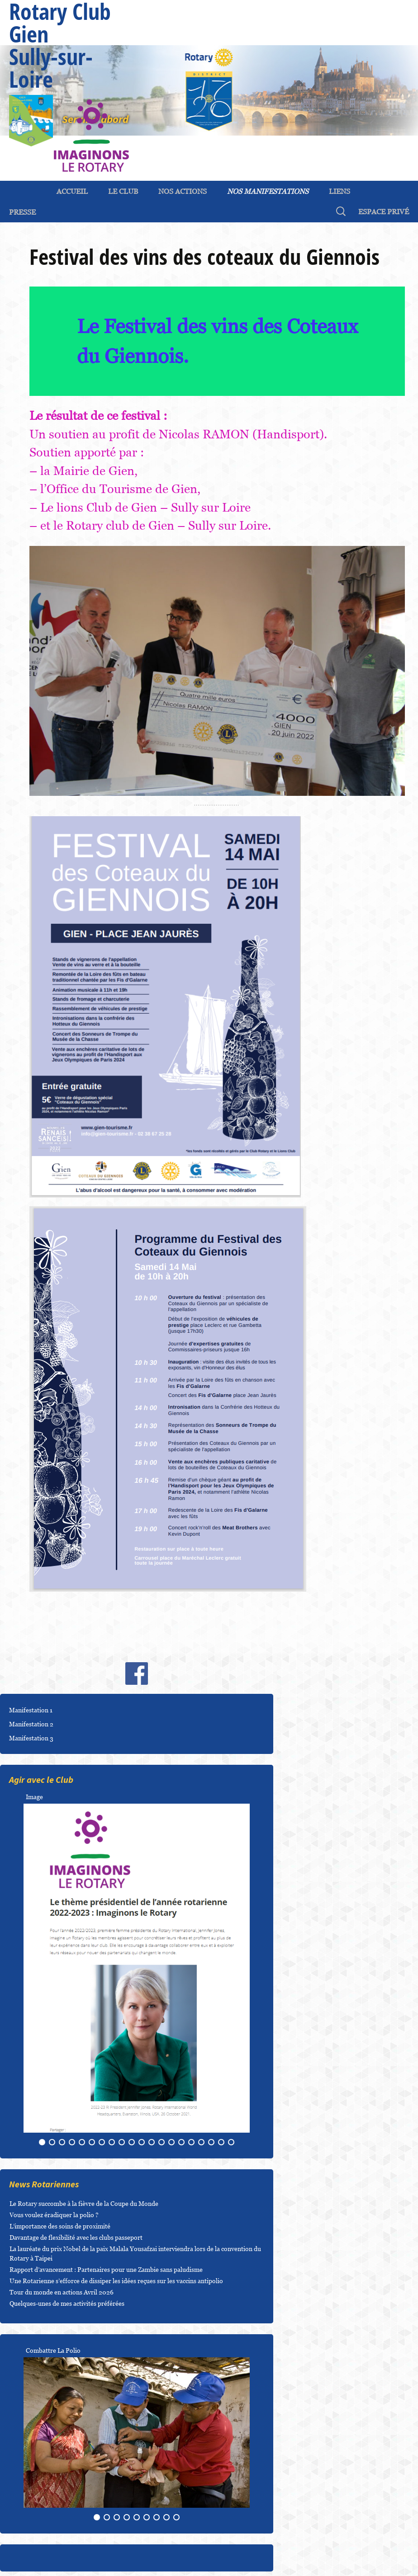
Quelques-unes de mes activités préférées (67, 2303)
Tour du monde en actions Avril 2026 (62, 2292)
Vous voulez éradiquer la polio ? (54, 2215)
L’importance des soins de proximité (60, 2226)
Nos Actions (182, 191)
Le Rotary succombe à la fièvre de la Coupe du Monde (84, 2203)
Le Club (123, 191)
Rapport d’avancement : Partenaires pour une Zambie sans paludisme (106, 2269)
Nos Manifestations (268, 191)
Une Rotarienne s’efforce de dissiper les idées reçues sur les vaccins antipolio (116, 2281)
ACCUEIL (72, 191)
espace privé (383, 211)
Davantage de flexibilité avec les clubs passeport (76, 2237)
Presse (22, 212)
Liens (339, 191)
